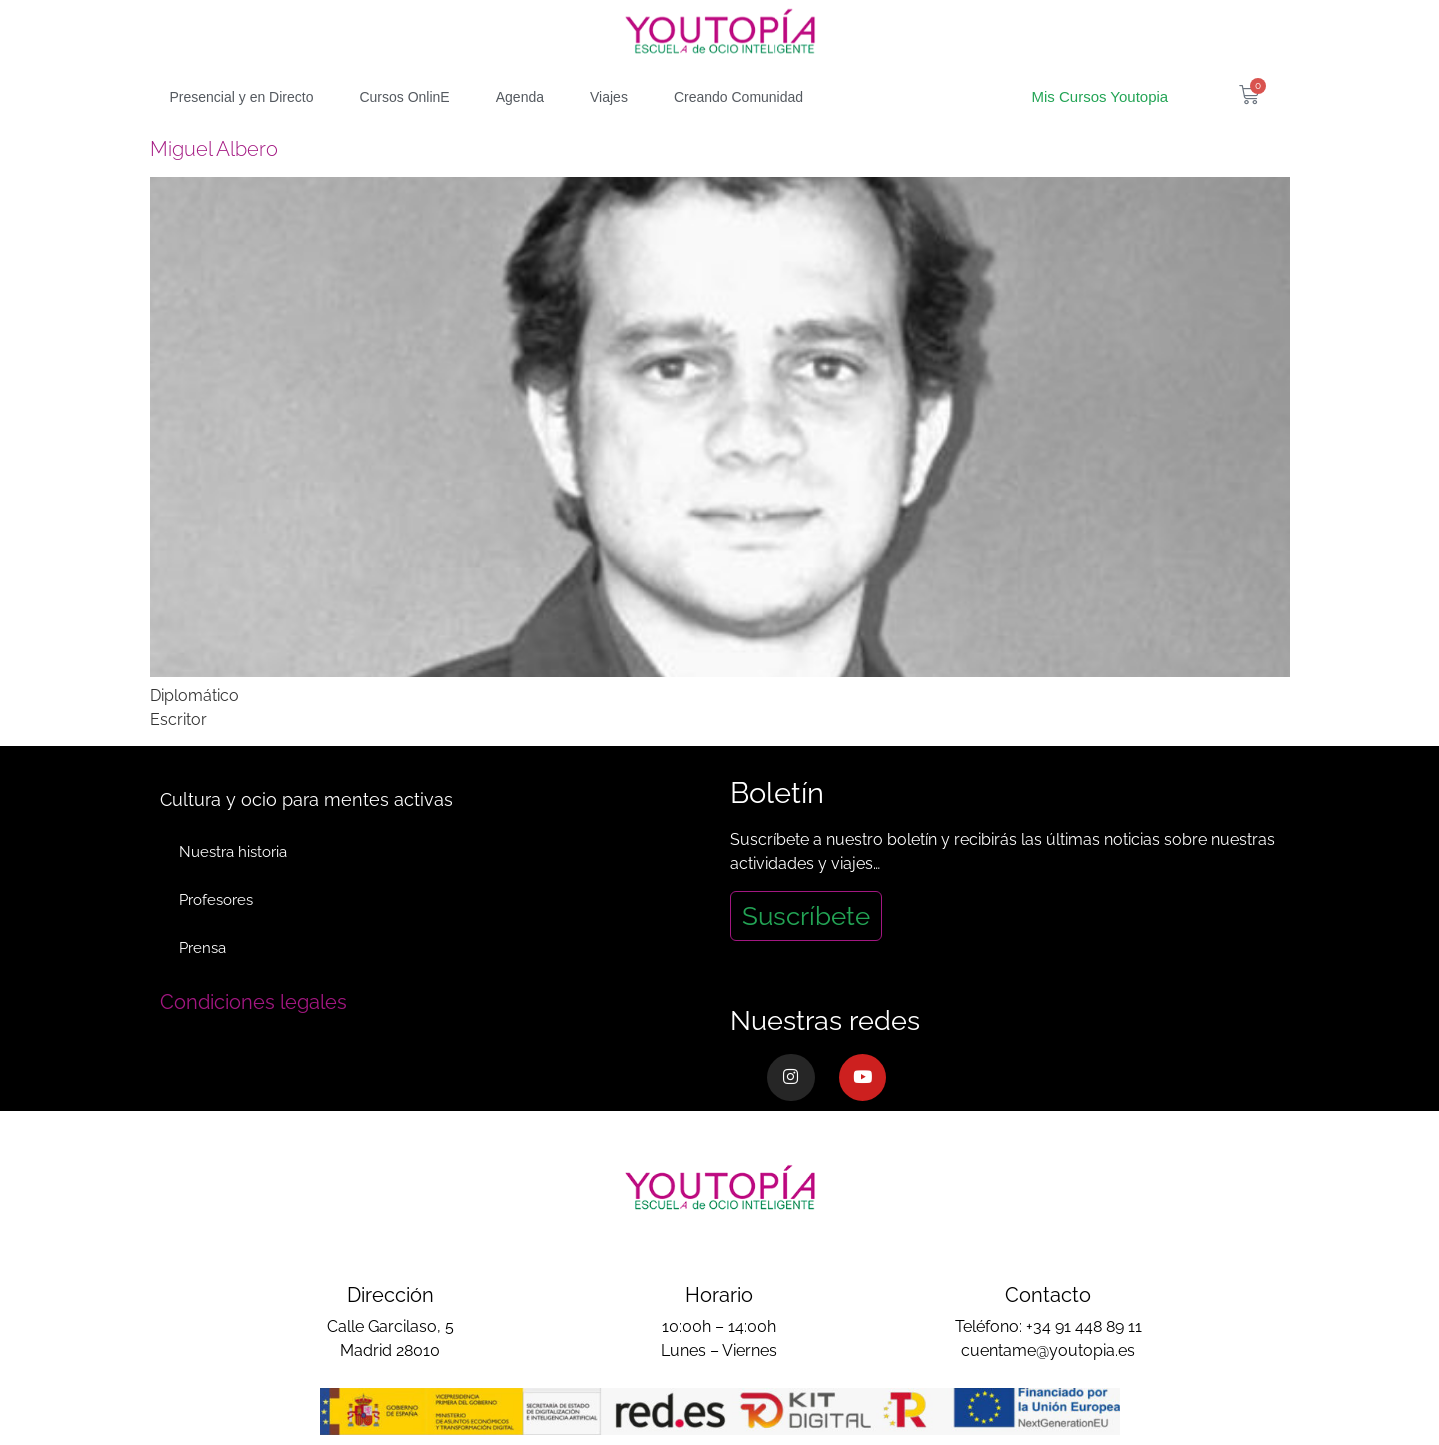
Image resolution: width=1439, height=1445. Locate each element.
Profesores (217, 900)
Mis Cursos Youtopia (1099, 96)
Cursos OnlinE (404, 97)
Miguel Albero (214, 149)
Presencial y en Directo (242, 97)
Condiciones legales (253, 1002)
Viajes (609, 97)
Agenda (520, 97)
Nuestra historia (234, 852)
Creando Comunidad (738, 97)
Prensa (203, 948)
